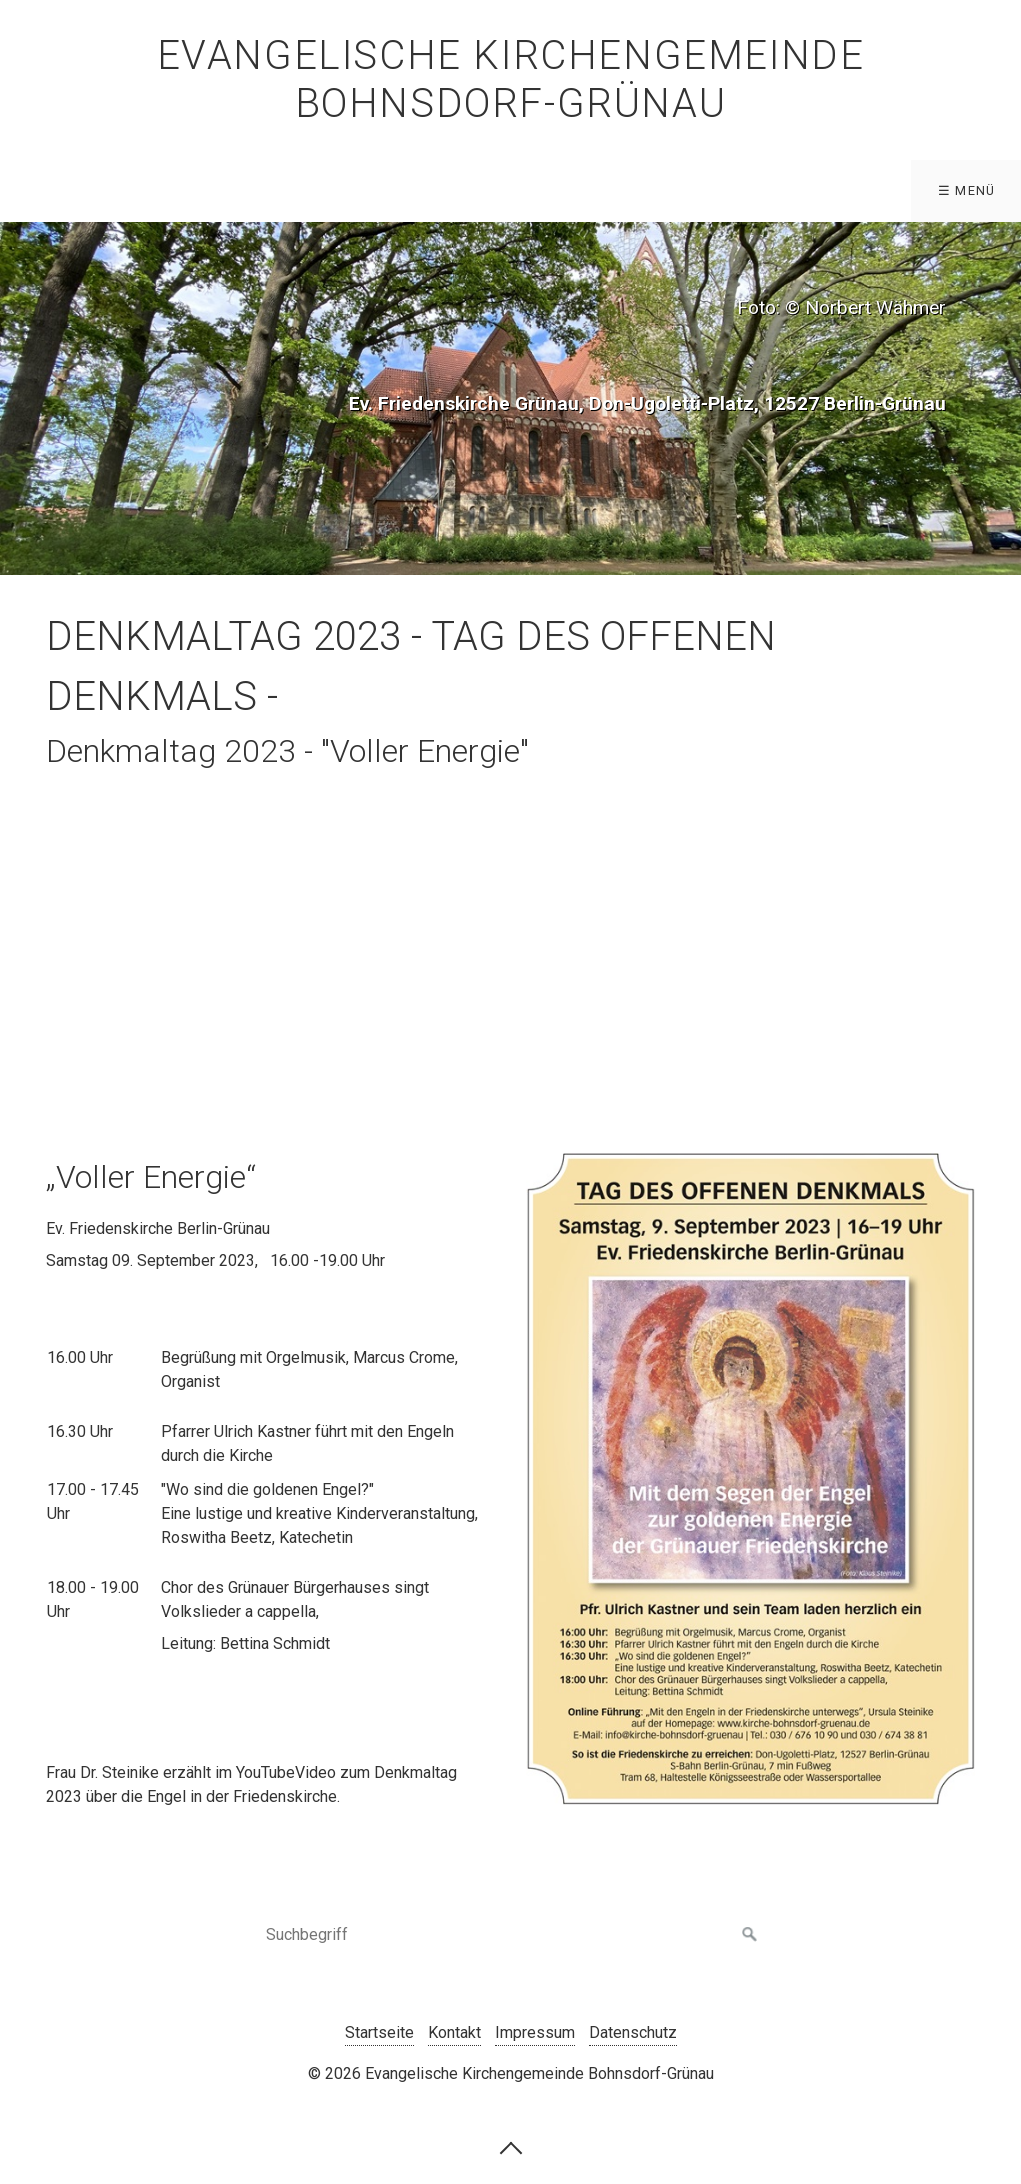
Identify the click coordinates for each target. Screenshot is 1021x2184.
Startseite (379, 2032)
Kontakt (454, 2032)
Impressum (535, 2032)
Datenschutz (633, 2032)
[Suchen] (750, 1935)
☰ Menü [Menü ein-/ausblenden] (967, 190)
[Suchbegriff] (511, 1935)
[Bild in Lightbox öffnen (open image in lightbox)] (751, 1479)
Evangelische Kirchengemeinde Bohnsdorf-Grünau (511, 79)
